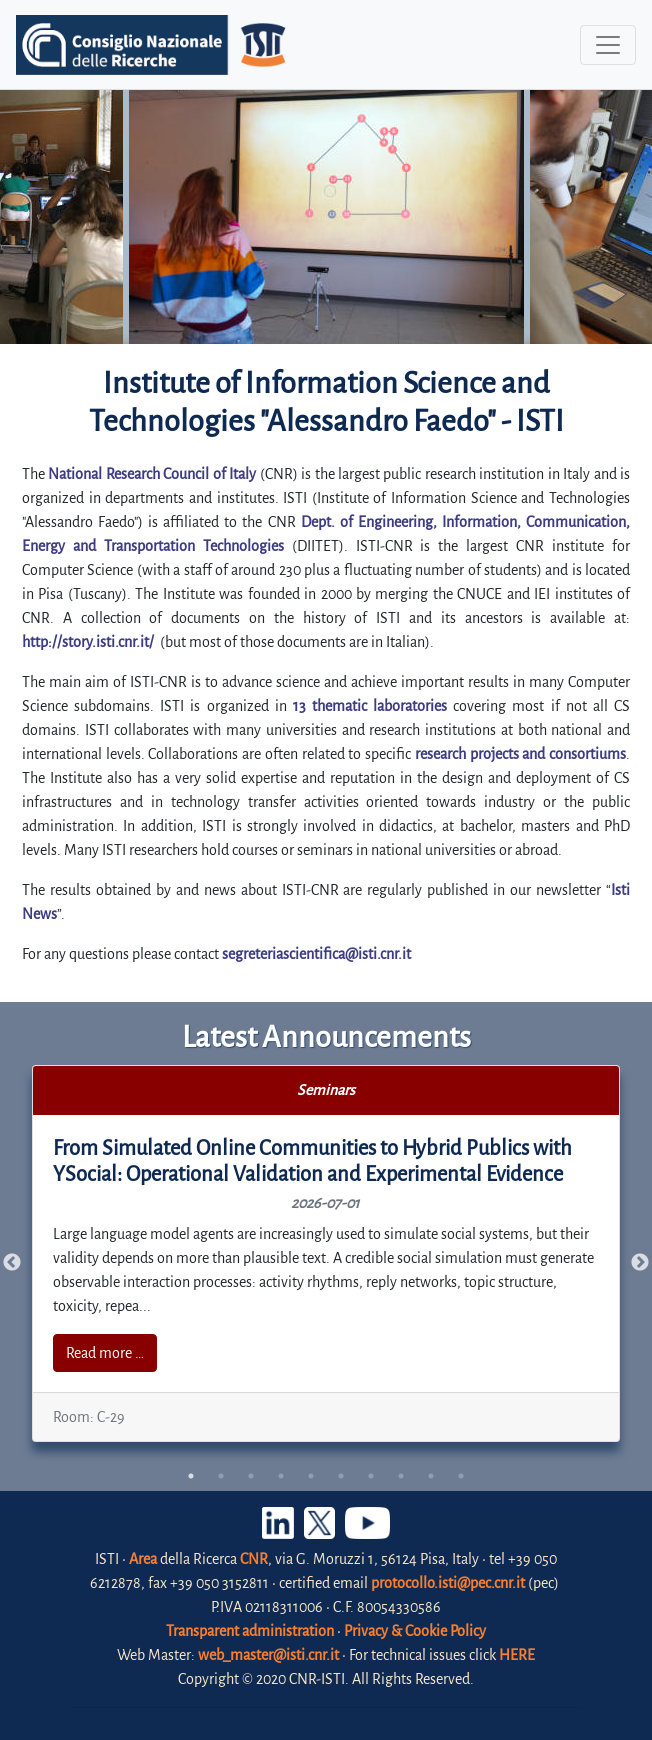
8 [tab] (401, 1476)
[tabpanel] (326, 1253)
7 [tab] (371, 1476)
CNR (254, 1559)
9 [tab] (431, 1476)
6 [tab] (341, 1476)
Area (143, 1559)
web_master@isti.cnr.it (268, 1655)
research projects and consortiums (520, 754)
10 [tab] (461, 1476)
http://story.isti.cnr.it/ (88, 642)
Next (640, 1263)
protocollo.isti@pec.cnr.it (448, 1583)
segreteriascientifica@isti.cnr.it (316, 954)
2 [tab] (221, 1476)
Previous (12, 1263)
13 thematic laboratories (370, 706)
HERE (517, 1655)
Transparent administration (250, 1631)
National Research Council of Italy (152, 474)
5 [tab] (311, 1476)
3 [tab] (251, 1476)
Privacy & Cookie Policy (415, 1631)
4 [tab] (281, 1476)
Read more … (105, 1353)
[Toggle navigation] (608, 45)
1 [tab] (191, 1476)
